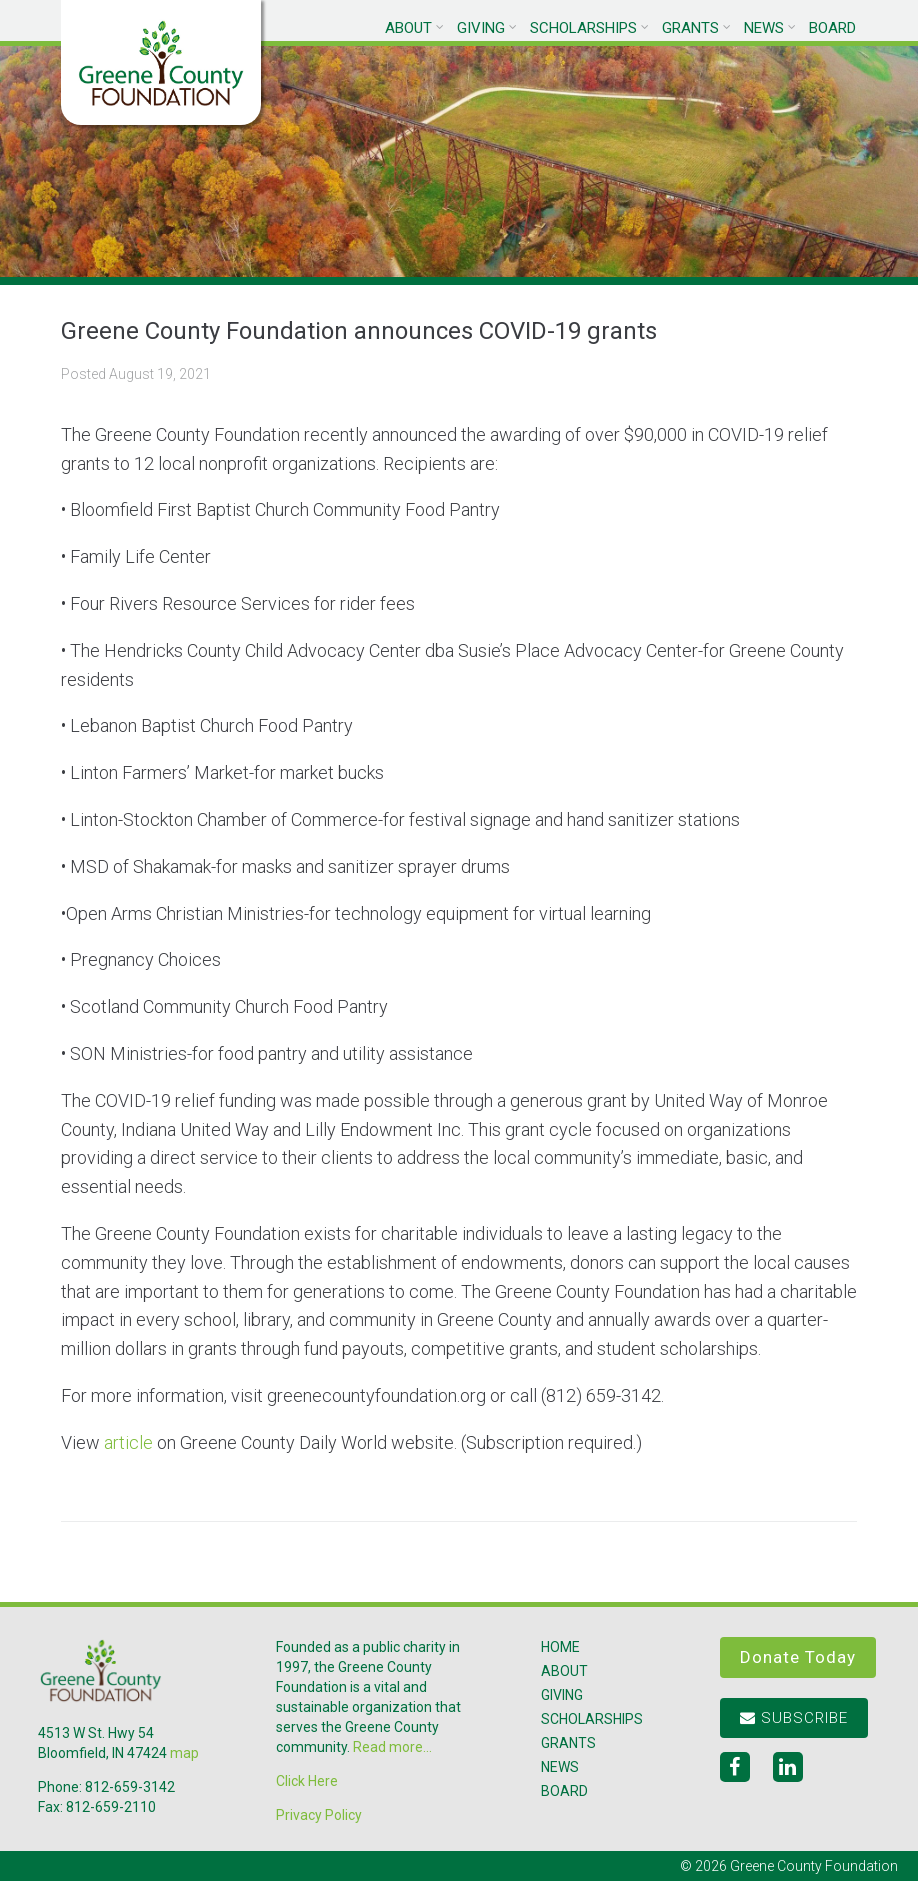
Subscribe (794, 1718)
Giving (481, 28)
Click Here (307, 1781)
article (128, 1442)
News (764, 28)
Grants (690, 28)
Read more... (392, 1747)
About (408, 28)
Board (832, 28)
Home (560, 1647)
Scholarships (583, 28)
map (184, 1753)
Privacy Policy (319, 1815)
